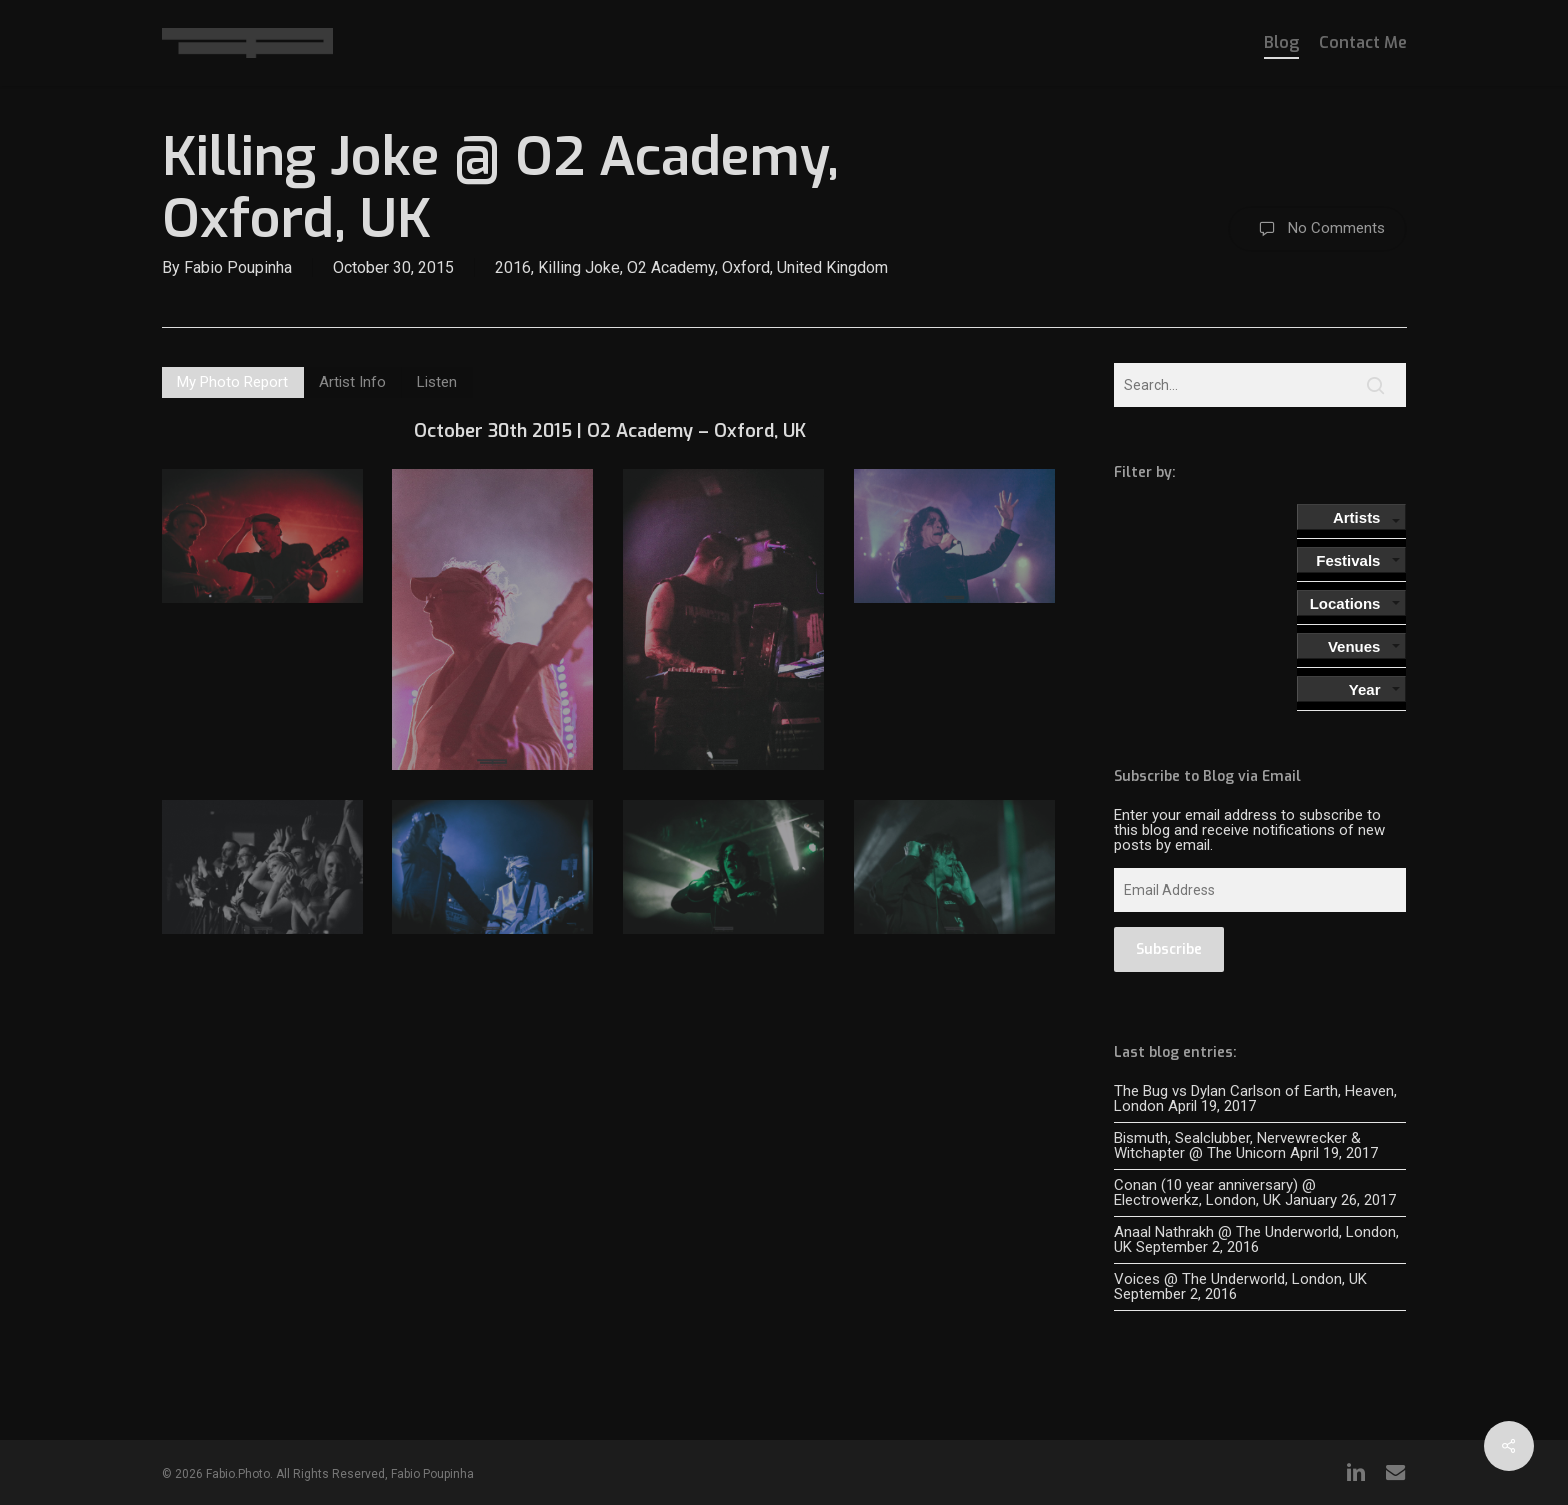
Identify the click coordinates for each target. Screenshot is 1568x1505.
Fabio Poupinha (238, 267)
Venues (1354, 646)
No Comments (1317, 229)
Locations (1345, 603)
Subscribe (1169, 949)
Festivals (1348, 560)
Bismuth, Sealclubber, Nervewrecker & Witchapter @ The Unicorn (1237, 1145)
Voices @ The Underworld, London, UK (1240, 1279)
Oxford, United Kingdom (805, 267)
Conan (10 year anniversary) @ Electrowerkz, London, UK (1215, 1192)
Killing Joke (579, 267)
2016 (513, 267)
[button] (233, 382)
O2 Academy (671, 267)
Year (1365, 689)
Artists (1357, 517)
